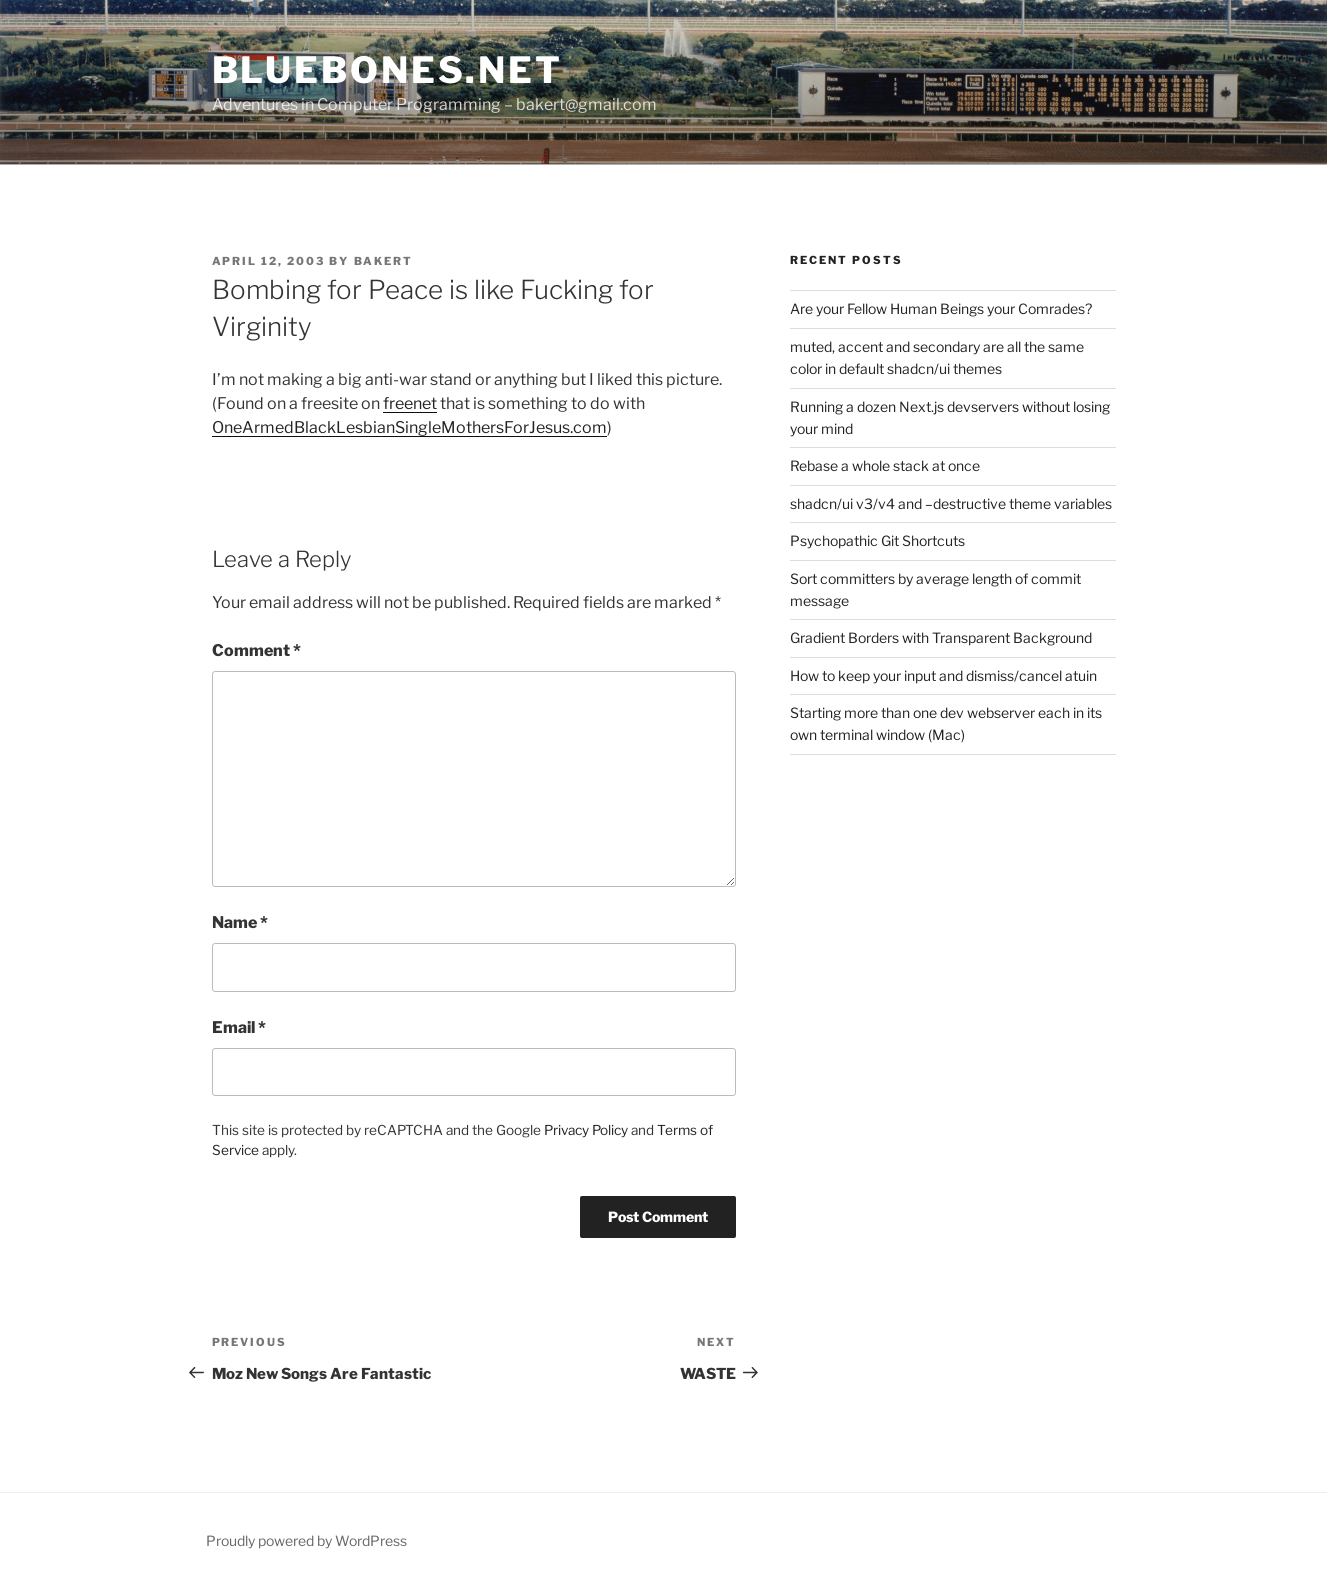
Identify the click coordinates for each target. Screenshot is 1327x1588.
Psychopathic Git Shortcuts (877, 540)
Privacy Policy (586, 1130)
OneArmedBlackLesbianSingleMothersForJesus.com (409, 427)
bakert (384, 261)
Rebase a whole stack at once (885, 465)
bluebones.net (387, 70)
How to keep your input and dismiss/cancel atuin (943, 675)
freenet (410, 403)
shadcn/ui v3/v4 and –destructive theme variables (951, 503)
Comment (256, 650)
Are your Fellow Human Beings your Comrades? (941, 308)
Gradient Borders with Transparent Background (941, 637)
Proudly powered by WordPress (306, 1540)
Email (239, 1027)
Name (240, 922)
